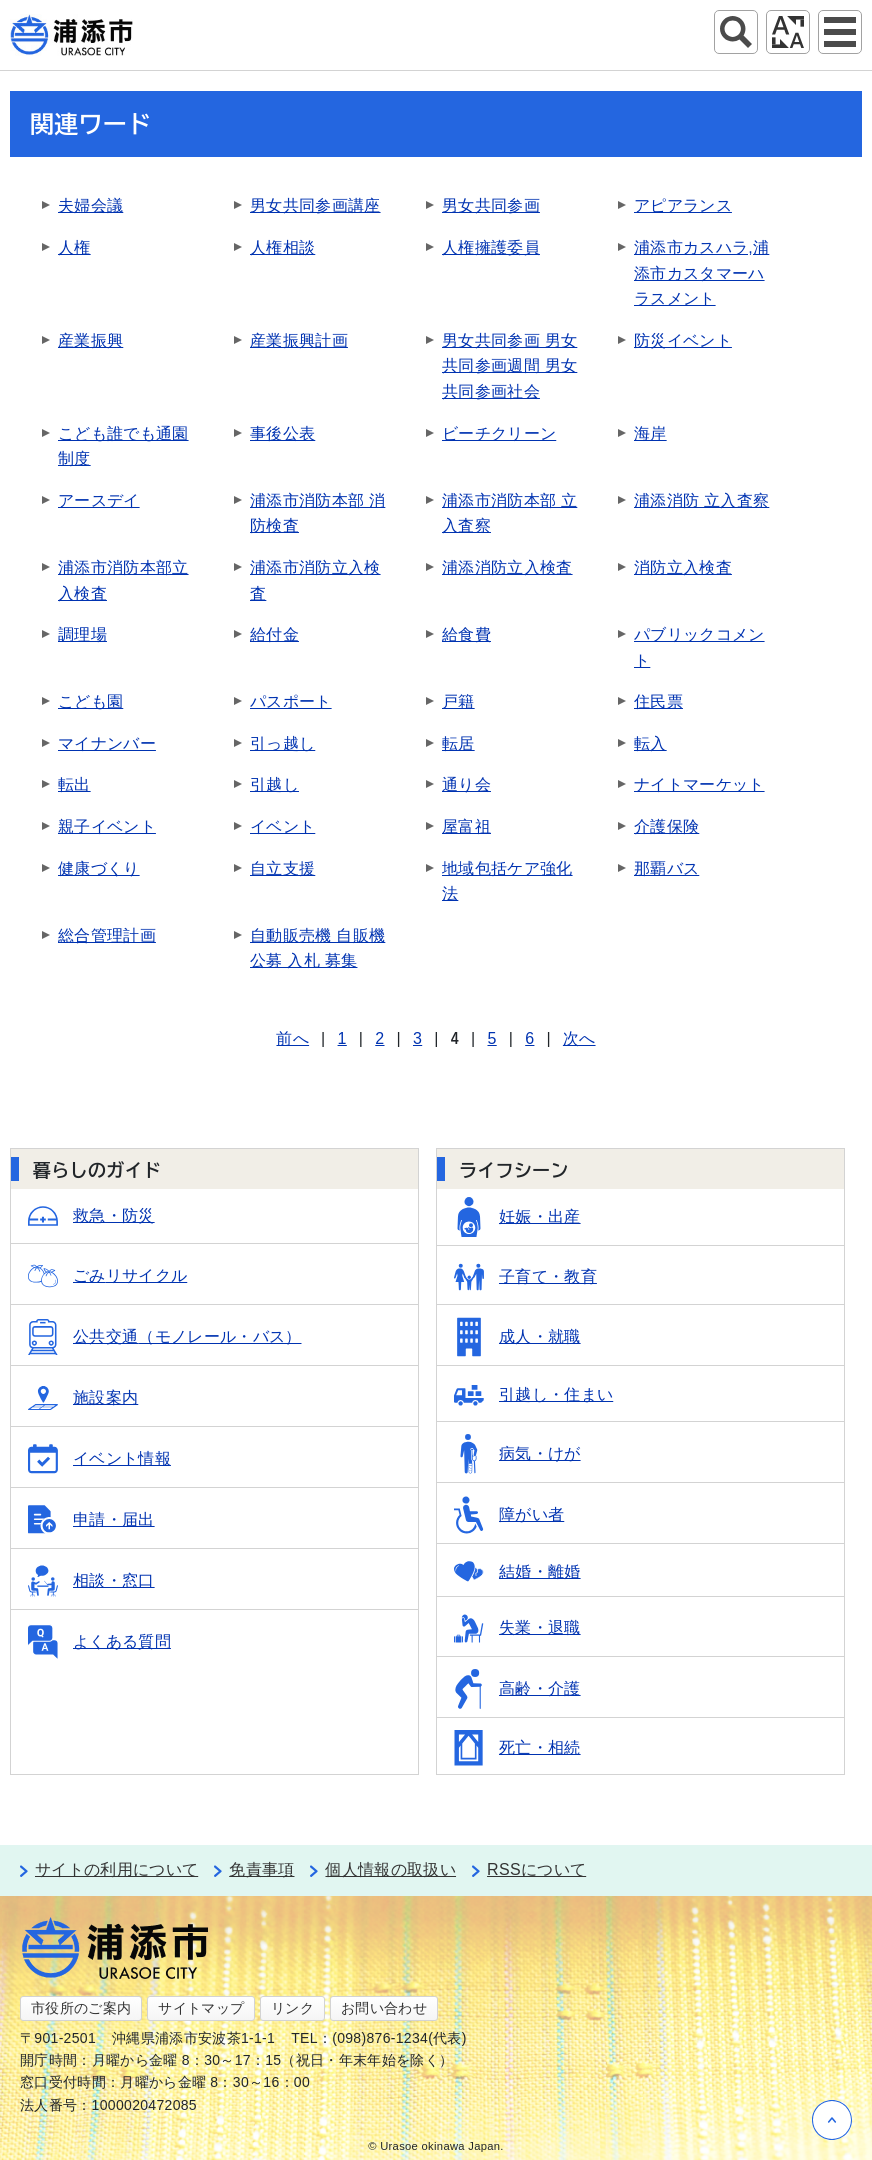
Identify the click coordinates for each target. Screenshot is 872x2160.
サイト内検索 (736, 32)
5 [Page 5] (492, 1038)
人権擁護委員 (491, 247)
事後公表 (282, 433)
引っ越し (282, 743)
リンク (292, 2008)
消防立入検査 (683, 567)
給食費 (466, 634)
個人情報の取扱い (390, 1869)
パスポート (291, 701)
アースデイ (99, 500)
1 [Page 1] (342, 1038)
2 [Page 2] (379, 1038)
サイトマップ (201, 2008)
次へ (579, 1038)
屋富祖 (466, 826)
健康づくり (99, 868)
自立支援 (282, 868)
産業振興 (90, 340)
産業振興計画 (299, 340)
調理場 (82, 634)
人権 (74, 247)
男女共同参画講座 (315, 205)
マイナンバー (107, 743)
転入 (650, 743)
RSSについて (536, 1869)
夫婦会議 (90, 205)
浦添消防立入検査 (507, 567)
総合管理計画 (107, 935)
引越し (274, 784)
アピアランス (683, 205)
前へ (292, 1038)
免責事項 (261, 1869)
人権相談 (282, 247)
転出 (74, 784)
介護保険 (666, 826)
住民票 (658, 701)
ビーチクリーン (499, 433)
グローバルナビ (840, 32)
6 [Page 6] (529, 1038)
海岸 (650, 433)
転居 (458, 743)
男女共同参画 (491, 205)
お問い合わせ (384, 2008)
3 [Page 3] (417, 1038)
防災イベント (683, 340)
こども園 (90, 701)
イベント (282, 826)
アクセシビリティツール (788, 32)
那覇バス (666, 868)
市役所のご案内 (81, 2008)
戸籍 (458, 701)
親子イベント (107, 826)
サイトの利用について (116, 1869)
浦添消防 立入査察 (701, 500)
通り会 (466, 784)
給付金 (274, 634)
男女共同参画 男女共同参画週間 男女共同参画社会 (509, 366)
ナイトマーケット (699, 784)
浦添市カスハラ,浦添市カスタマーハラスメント (701, 273)
